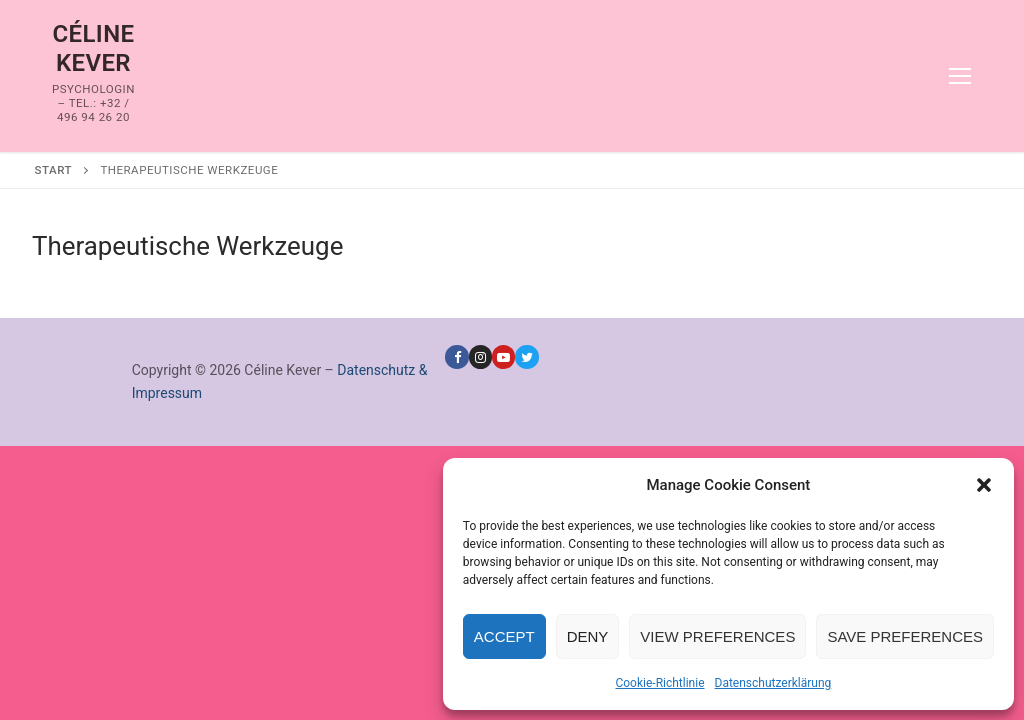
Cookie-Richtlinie (659, 683)
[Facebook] (456, 356)
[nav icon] (960, 76)
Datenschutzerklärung (773, 683)
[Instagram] (480, 356)
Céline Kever (93, 48)
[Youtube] (503, 356)
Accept (504, 636)
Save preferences (905, 636)
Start (53, 170)
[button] (984, 485)
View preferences (717, 636)
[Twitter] (526, 356)
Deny (588, 636)
